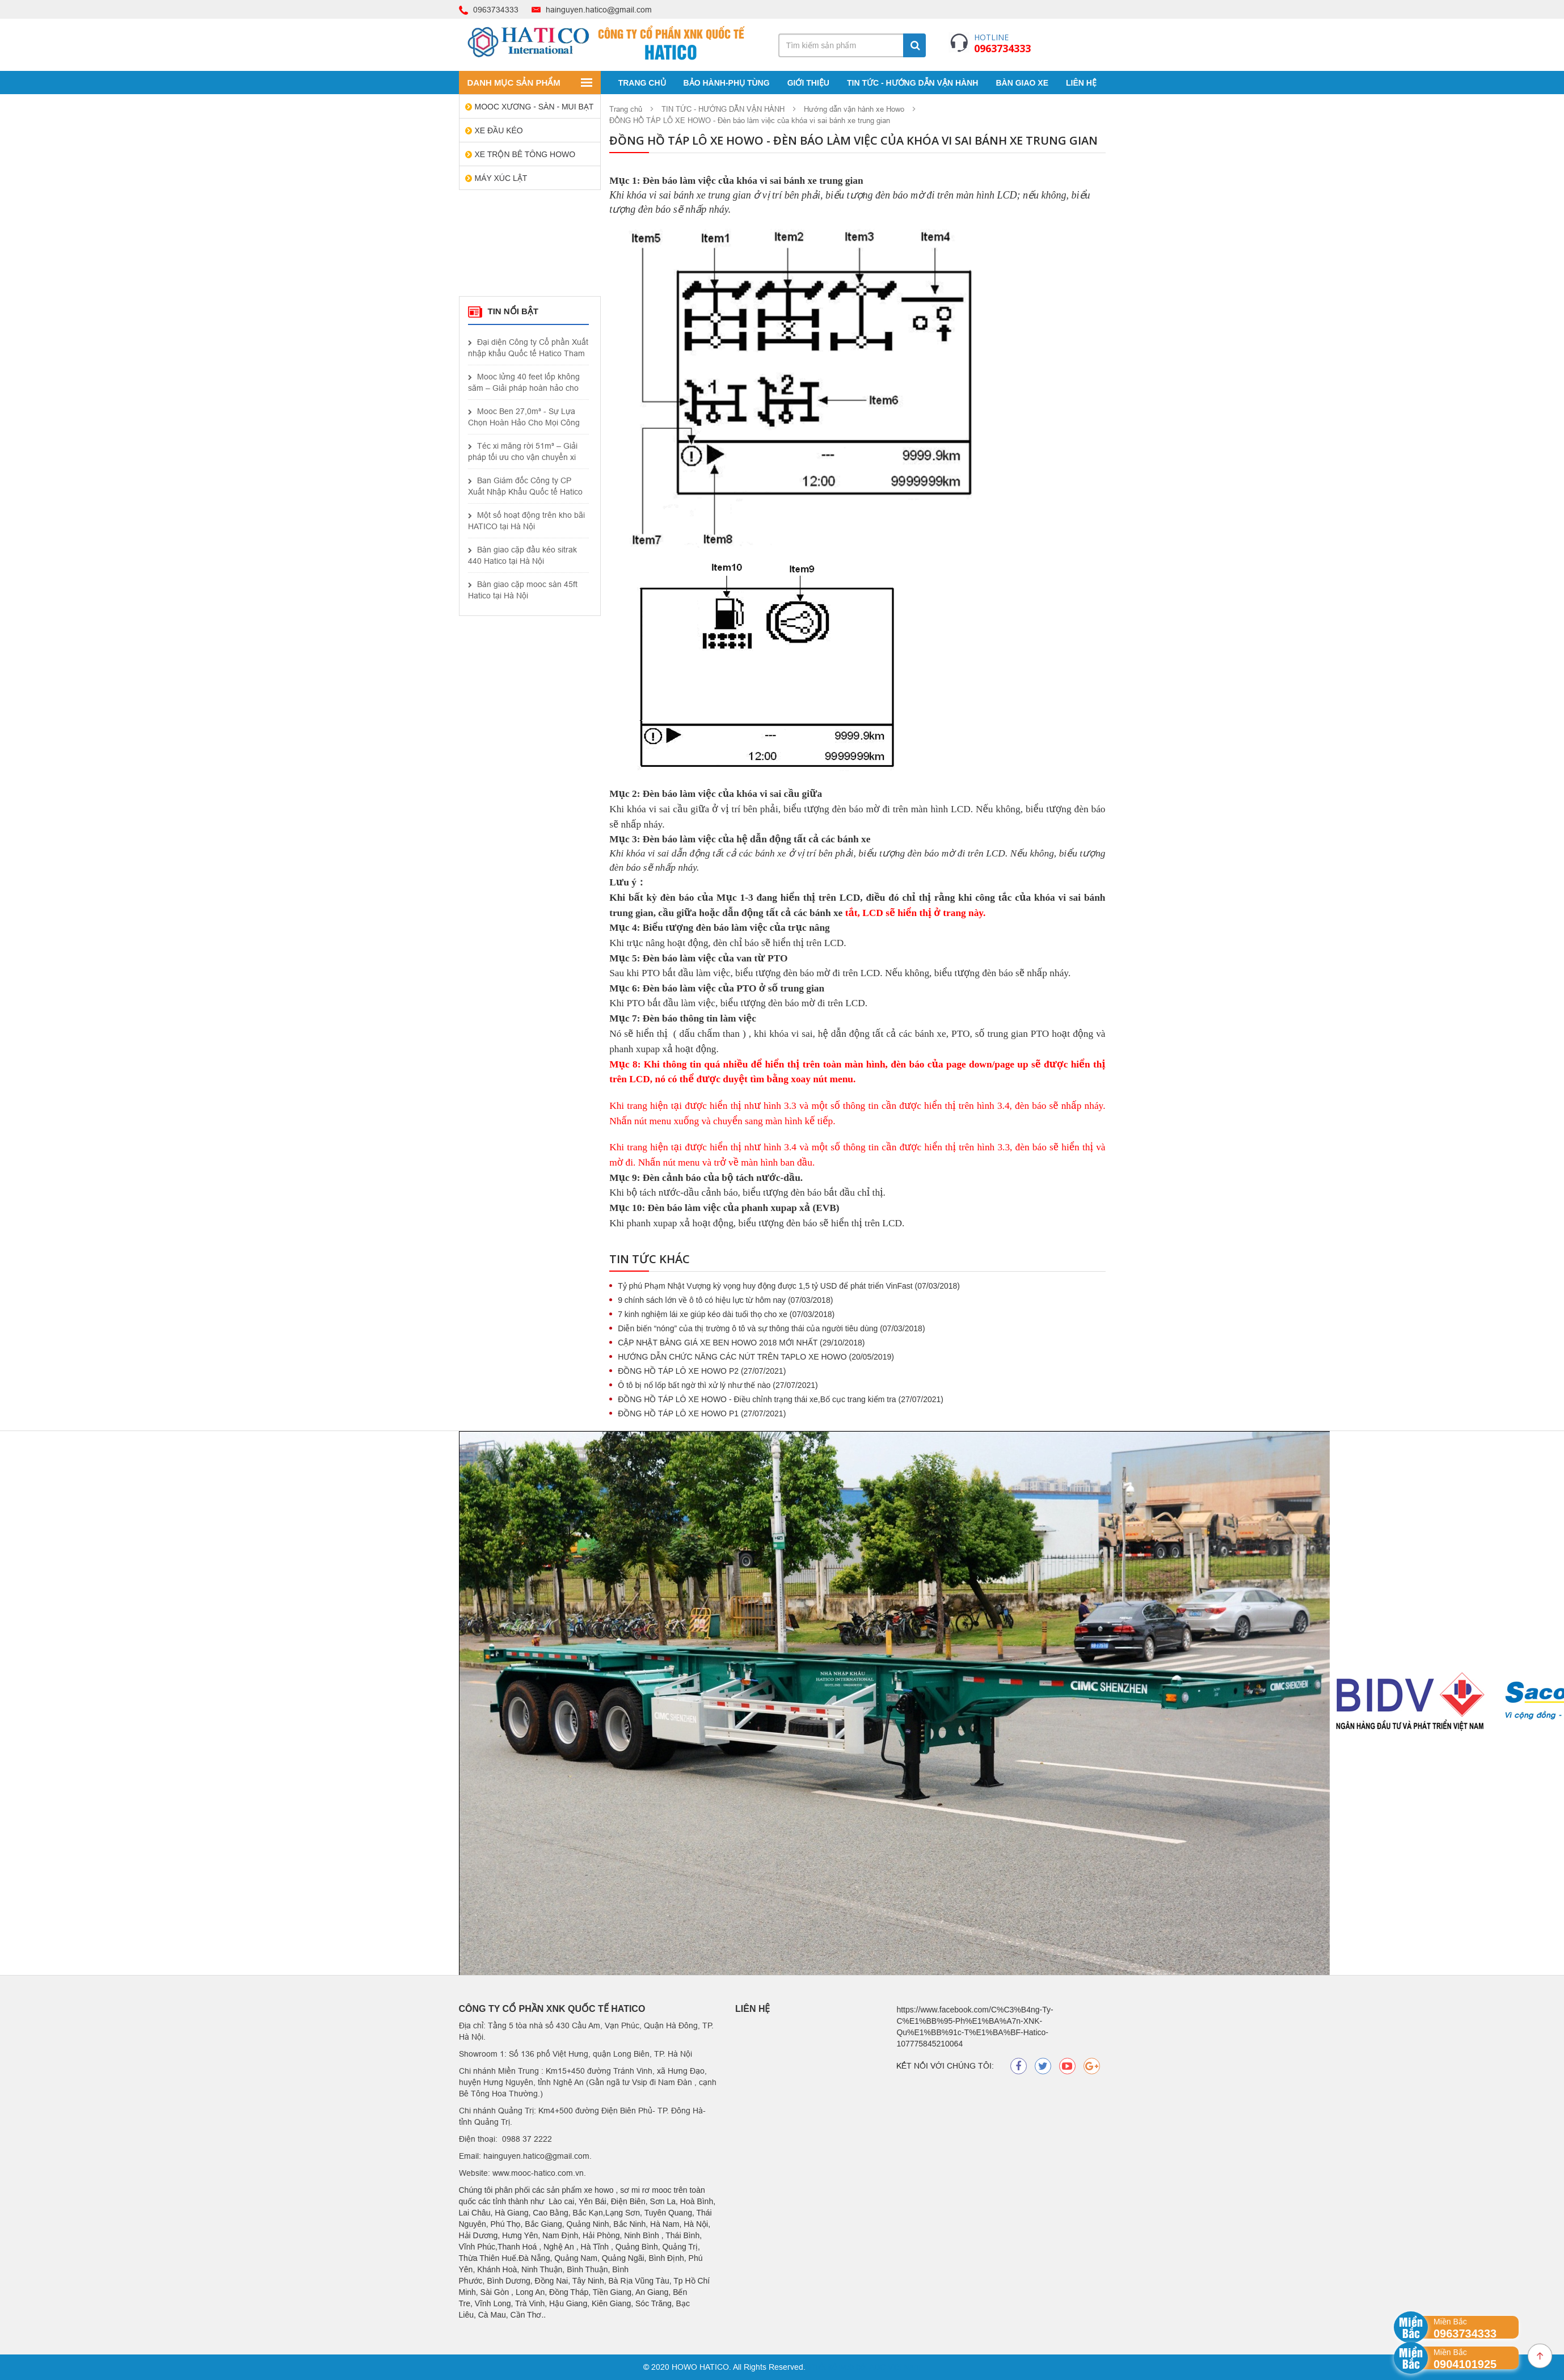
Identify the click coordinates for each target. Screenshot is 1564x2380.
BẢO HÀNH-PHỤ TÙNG (727, 82)
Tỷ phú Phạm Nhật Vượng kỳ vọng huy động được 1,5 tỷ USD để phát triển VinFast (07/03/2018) (789, 1285)
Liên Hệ (1081, 82)
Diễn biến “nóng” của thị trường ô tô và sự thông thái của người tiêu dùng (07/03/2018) (771, 1328)
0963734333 (495, 9)
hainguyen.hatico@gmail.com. (537, 2155)
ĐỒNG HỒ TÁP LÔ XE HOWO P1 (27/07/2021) (702, 1413)
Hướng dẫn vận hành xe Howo (854, 108)
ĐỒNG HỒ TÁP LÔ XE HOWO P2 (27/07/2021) (702, 1370)
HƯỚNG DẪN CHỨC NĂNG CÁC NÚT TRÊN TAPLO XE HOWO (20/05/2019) (756, 1356)
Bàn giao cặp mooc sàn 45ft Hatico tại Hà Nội (522, 590)
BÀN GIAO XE (1022, 82)
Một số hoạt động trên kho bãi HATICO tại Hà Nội (526, 520)
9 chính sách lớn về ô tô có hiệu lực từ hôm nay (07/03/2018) (725, 1300)
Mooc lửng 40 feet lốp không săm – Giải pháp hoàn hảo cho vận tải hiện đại (524, 383)
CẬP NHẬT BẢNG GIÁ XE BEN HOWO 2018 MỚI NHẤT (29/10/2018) (741, 1342)
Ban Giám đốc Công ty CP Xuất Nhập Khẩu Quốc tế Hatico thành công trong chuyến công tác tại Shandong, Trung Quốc (525, 486)
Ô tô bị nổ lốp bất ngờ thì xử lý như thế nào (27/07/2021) (718, 1385)
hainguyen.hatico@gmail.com (599, 9)
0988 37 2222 (528, 2138)
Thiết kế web (831, 2366)
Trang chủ (642, 82)
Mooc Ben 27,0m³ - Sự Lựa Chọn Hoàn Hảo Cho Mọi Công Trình (524, 417)
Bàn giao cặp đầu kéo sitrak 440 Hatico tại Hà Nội (522, 555)
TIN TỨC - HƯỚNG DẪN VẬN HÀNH (912, 82)
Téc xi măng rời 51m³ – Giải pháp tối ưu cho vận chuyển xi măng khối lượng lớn (522, 452)
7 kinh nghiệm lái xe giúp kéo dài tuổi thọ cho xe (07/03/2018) (726, 1314)
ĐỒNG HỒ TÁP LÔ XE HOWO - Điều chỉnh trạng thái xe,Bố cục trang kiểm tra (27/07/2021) (780, 1399)
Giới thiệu (808, 82)
